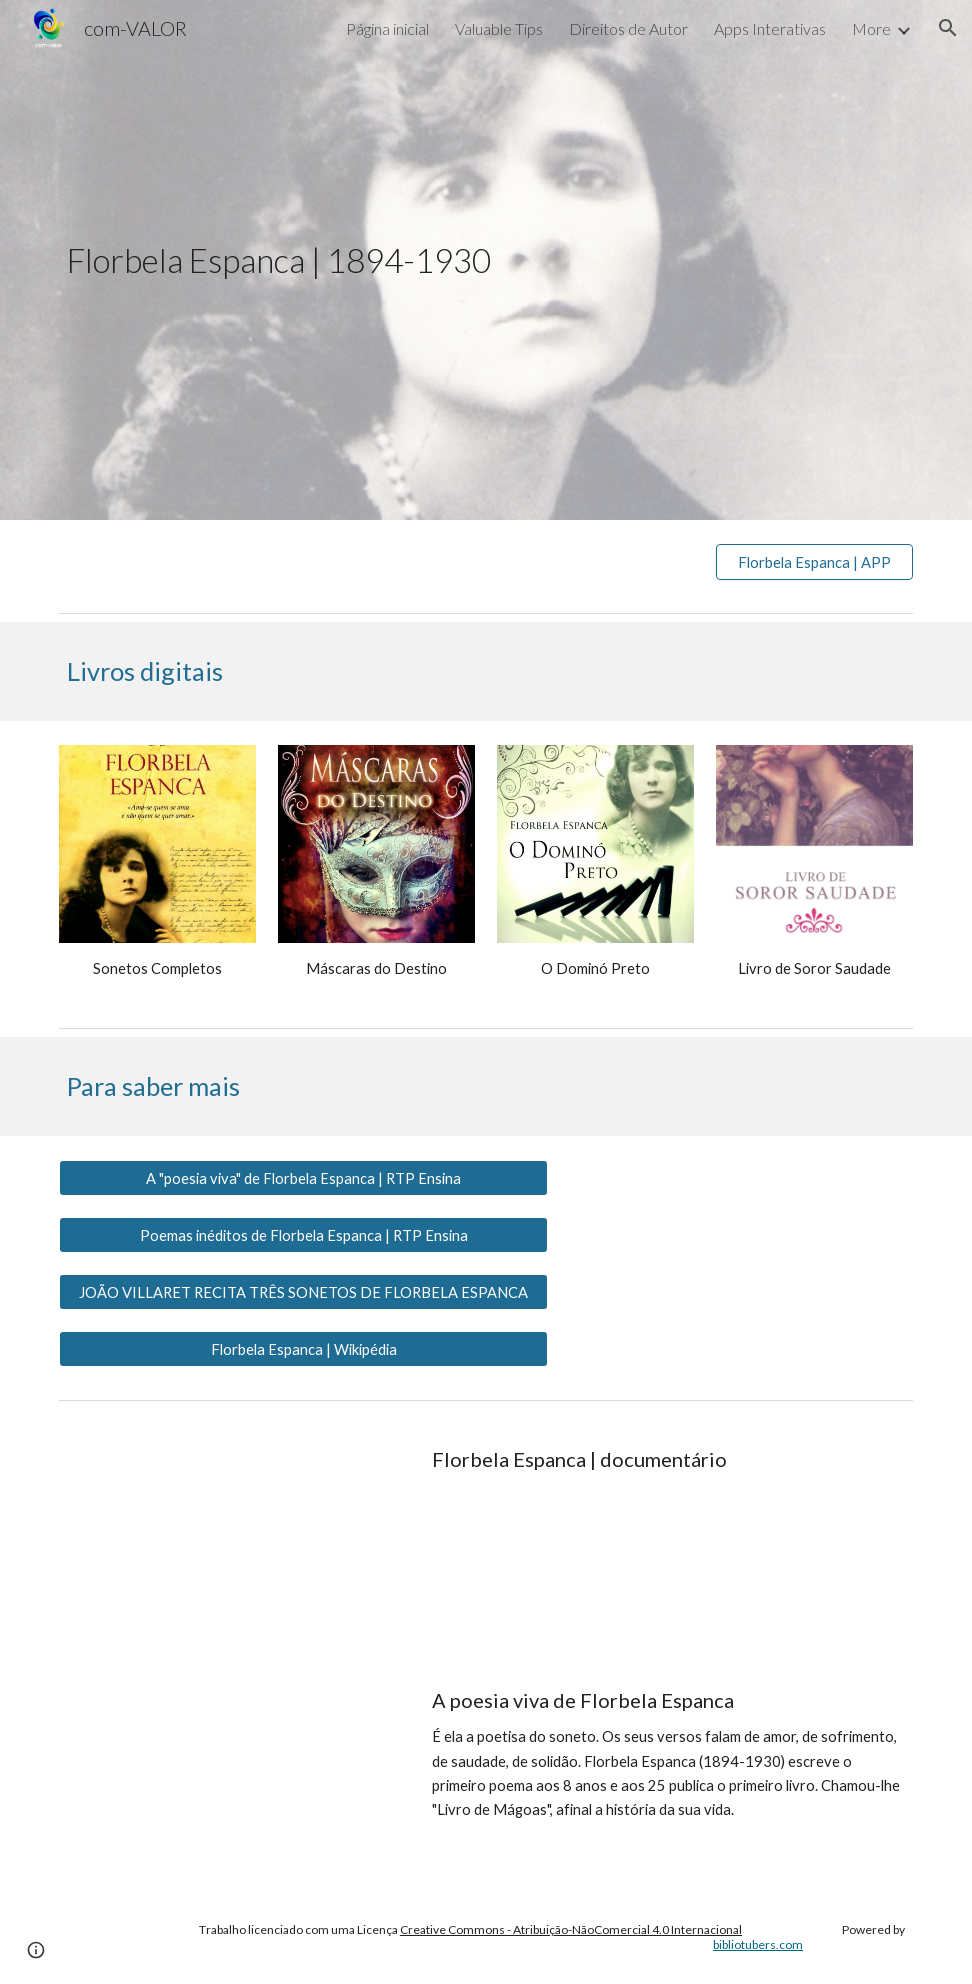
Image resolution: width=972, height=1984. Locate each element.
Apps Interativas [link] (770, 28)
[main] (486, 260)
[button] (948, 28)
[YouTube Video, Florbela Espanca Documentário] (230, 1529)
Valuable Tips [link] (499, 28)
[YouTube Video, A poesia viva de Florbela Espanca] (230, 1770)
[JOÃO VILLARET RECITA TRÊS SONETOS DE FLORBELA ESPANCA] (303, 1292)
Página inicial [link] (387, 28)
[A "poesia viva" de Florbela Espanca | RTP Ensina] (303, 1178)
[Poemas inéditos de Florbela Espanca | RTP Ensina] (303, 1235)
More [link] (871, 28)
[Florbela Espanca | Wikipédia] (303, 1349)
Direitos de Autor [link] (628, 28)
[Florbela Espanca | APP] (814, 562)
